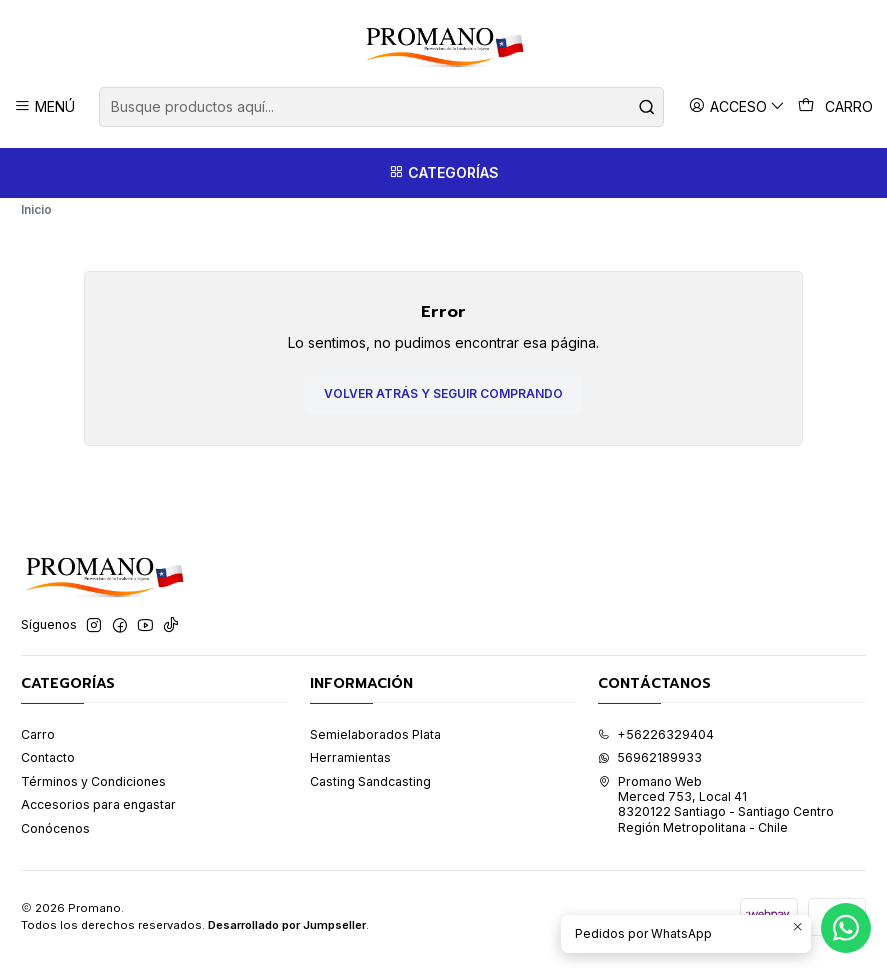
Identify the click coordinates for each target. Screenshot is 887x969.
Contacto (48, 764)
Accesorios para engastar (98, 811)
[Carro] (836, 107)
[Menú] (45, 106)
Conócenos (55, 835)
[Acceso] (737, 106)
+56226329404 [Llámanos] (656, 741)
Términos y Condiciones (93, 788)
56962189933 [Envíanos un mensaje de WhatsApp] (650, 764)
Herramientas (350, 764)
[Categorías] (443, 173)
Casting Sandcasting (370, 788)
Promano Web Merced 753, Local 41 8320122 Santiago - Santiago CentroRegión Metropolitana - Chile (716, 811)
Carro (38, 741)
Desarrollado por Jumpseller (287, 932)
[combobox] (381, 107)
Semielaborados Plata (375, 741)
